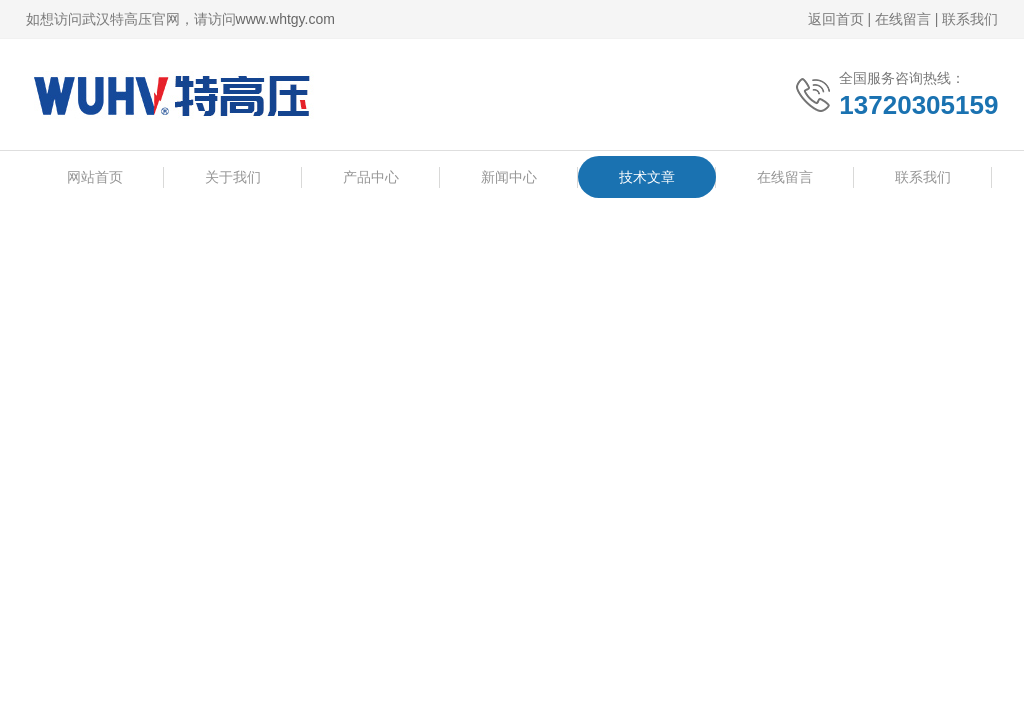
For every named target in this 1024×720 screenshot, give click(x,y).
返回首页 (836, 19)
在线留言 (903, 19)
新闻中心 (509, 178)
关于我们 (233, 178)
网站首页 (95, 178)
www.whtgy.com (285, 19)
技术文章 (647, 178)
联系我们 (970, 19)
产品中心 (371, 178)
